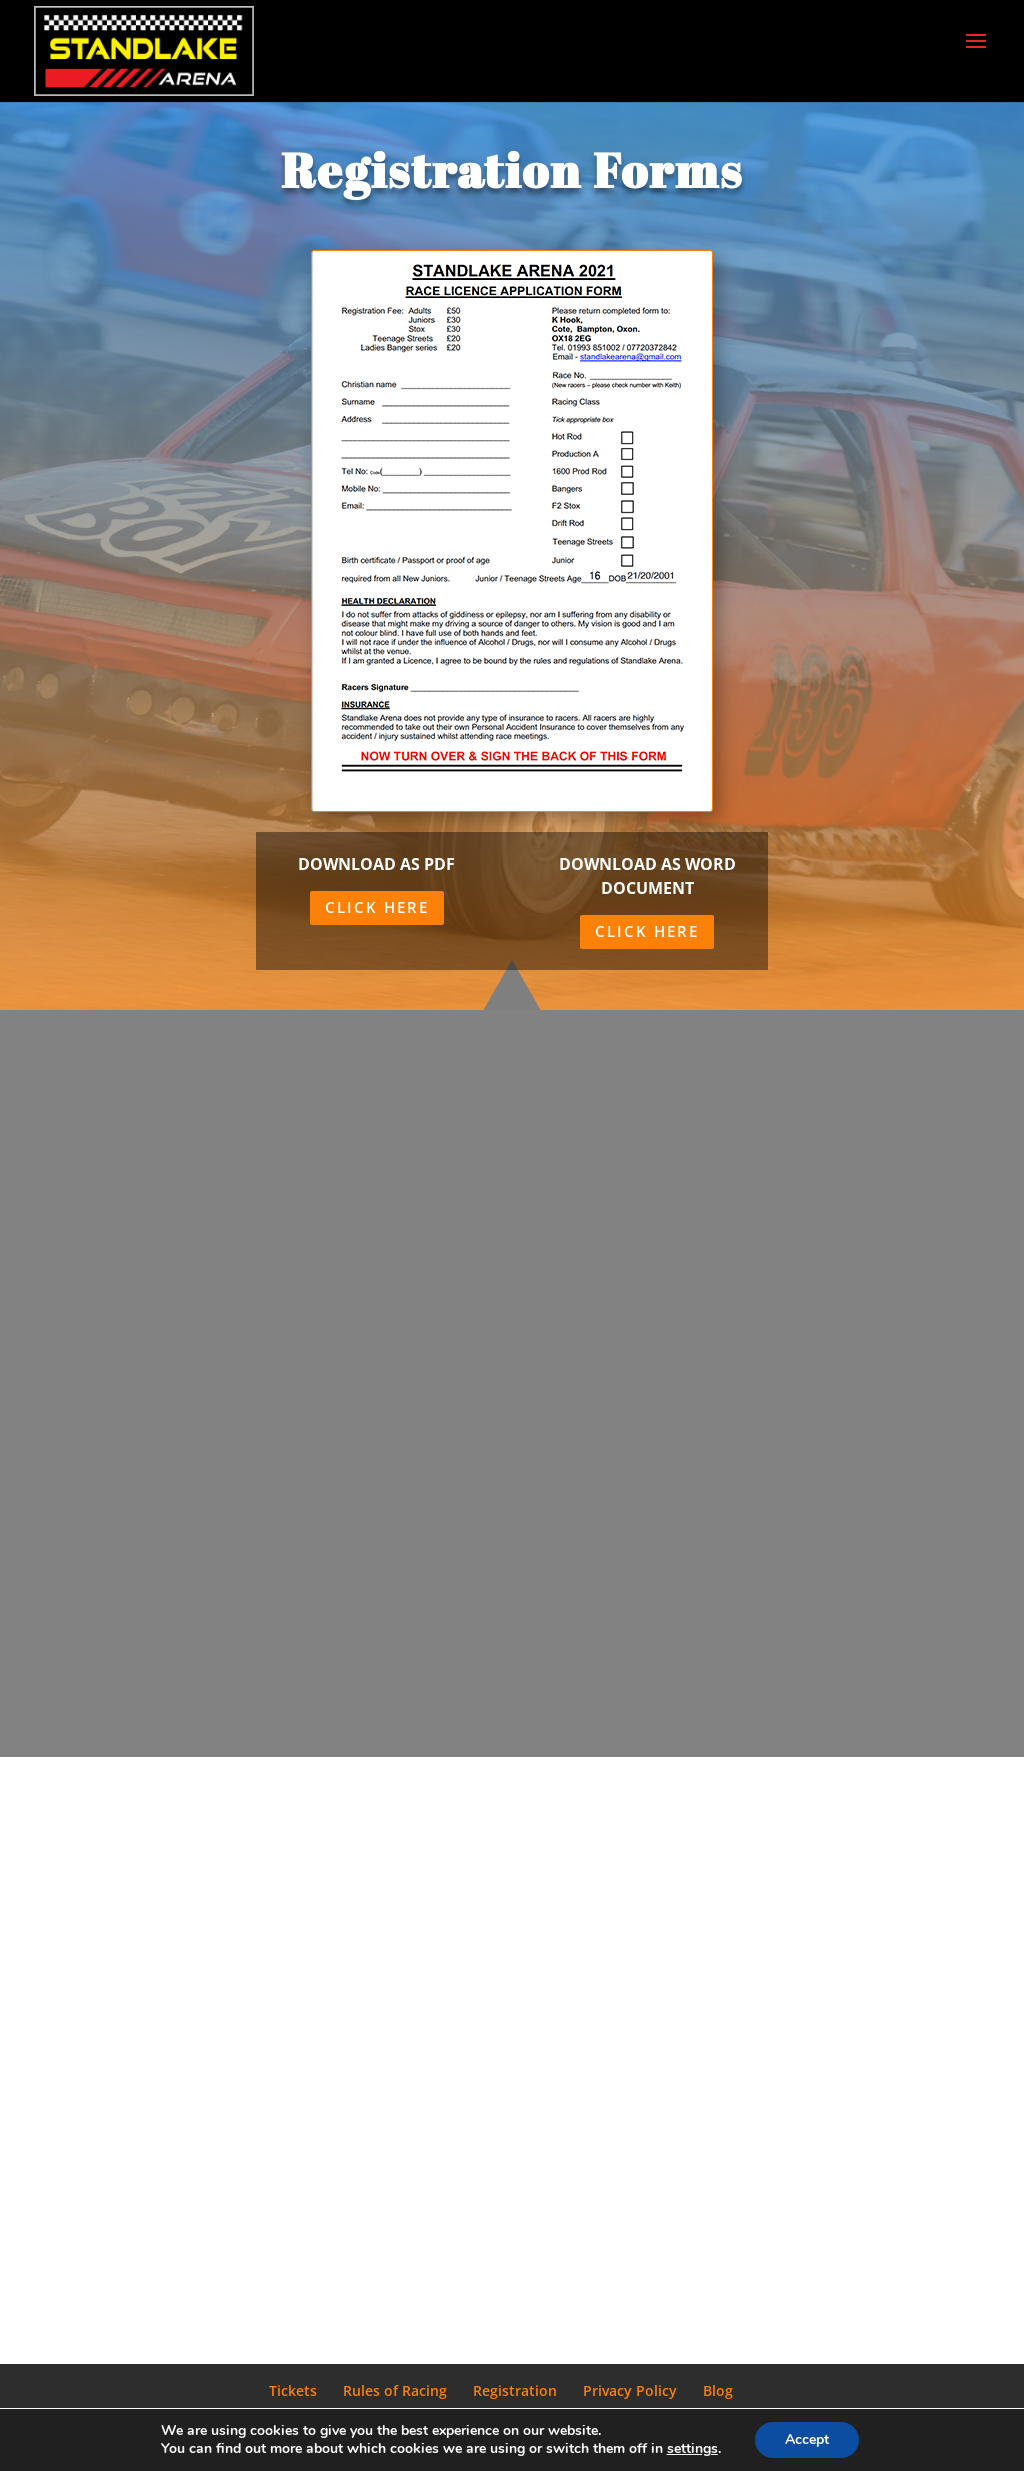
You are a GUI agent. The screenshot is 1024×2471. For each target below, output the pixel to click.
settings (692, 2449)
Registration (515, 2390)
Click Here (377, 907)
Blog (718, 2390)
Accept (807, 2439)
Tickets (293, 2390)
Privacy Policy (630, 2390)
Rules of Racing (395, 2390)
